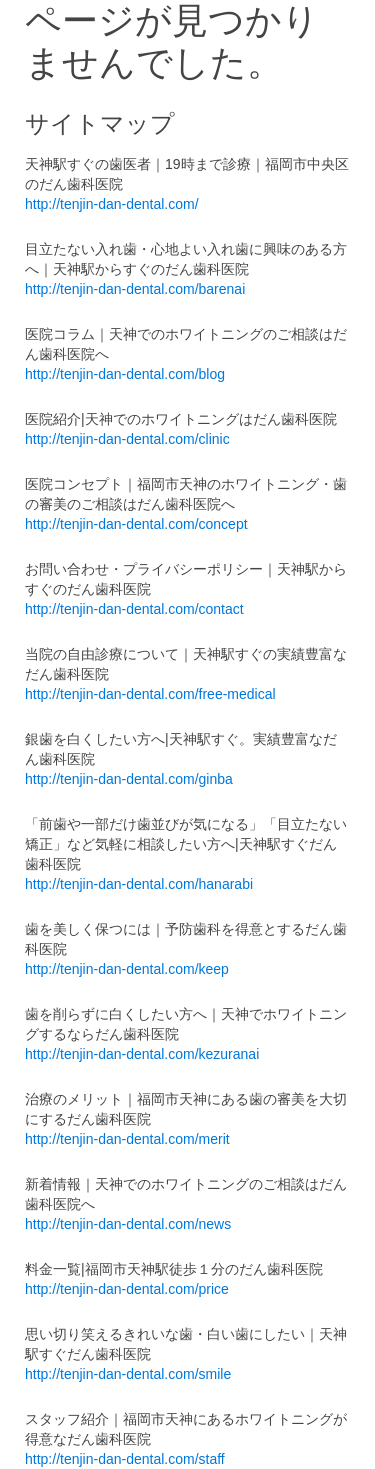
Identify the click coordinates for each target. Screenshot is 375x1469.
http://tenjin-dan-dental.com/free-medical (150, 694)
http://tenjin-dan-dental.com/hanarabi (139, 884)
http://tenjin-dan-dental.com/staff (125, 1459)
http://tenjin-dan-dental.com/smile (128, 1374)
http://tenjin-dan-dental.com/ (112, 204)
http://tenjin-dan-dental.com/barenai (135, 289)
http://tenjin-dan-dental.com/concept (136, 524)
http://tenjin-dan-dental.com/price (127, 1289)
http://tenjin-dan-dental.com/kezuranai (142, 1054)
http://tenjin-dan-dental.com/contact (134, 609)
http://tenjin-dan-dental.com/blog (125, 374)
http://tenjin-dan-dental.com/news (128, 1224)
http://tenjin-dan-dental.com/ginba (129, 779)
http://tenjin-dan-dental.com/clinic (127, 439)
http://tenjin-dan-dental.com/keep (127, 969)
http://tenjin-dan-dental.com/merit (127, 1139)
